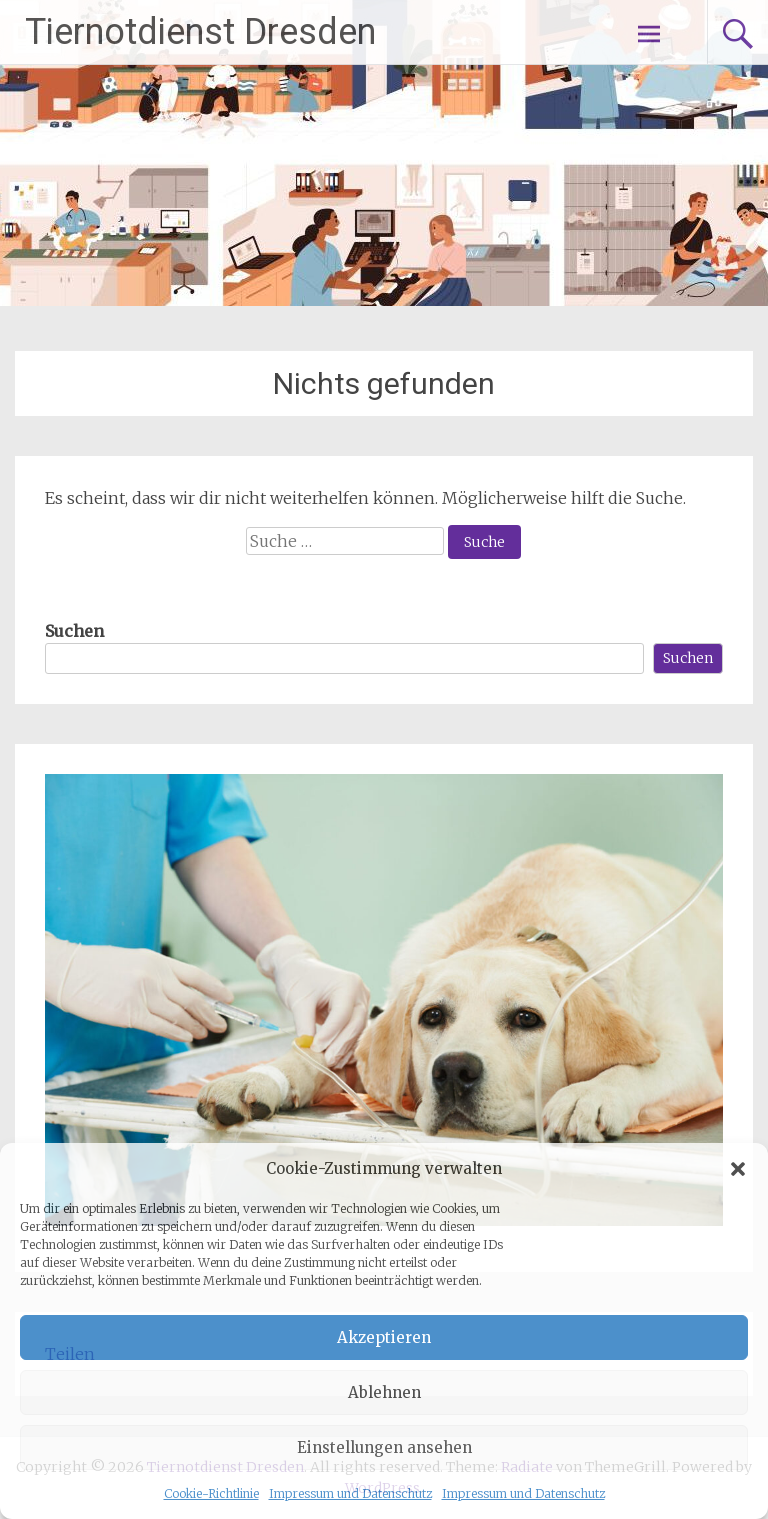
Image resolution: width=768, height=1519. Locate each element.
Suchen (74, 631)
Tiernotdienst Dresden (200, 32)
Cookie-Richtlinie (211, 1493)
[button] (738, 1169)
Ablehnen (384, 1392)
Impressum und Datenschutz (350, 1493)
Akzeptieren (384, 1337)
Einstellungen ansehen (384, 1447)
